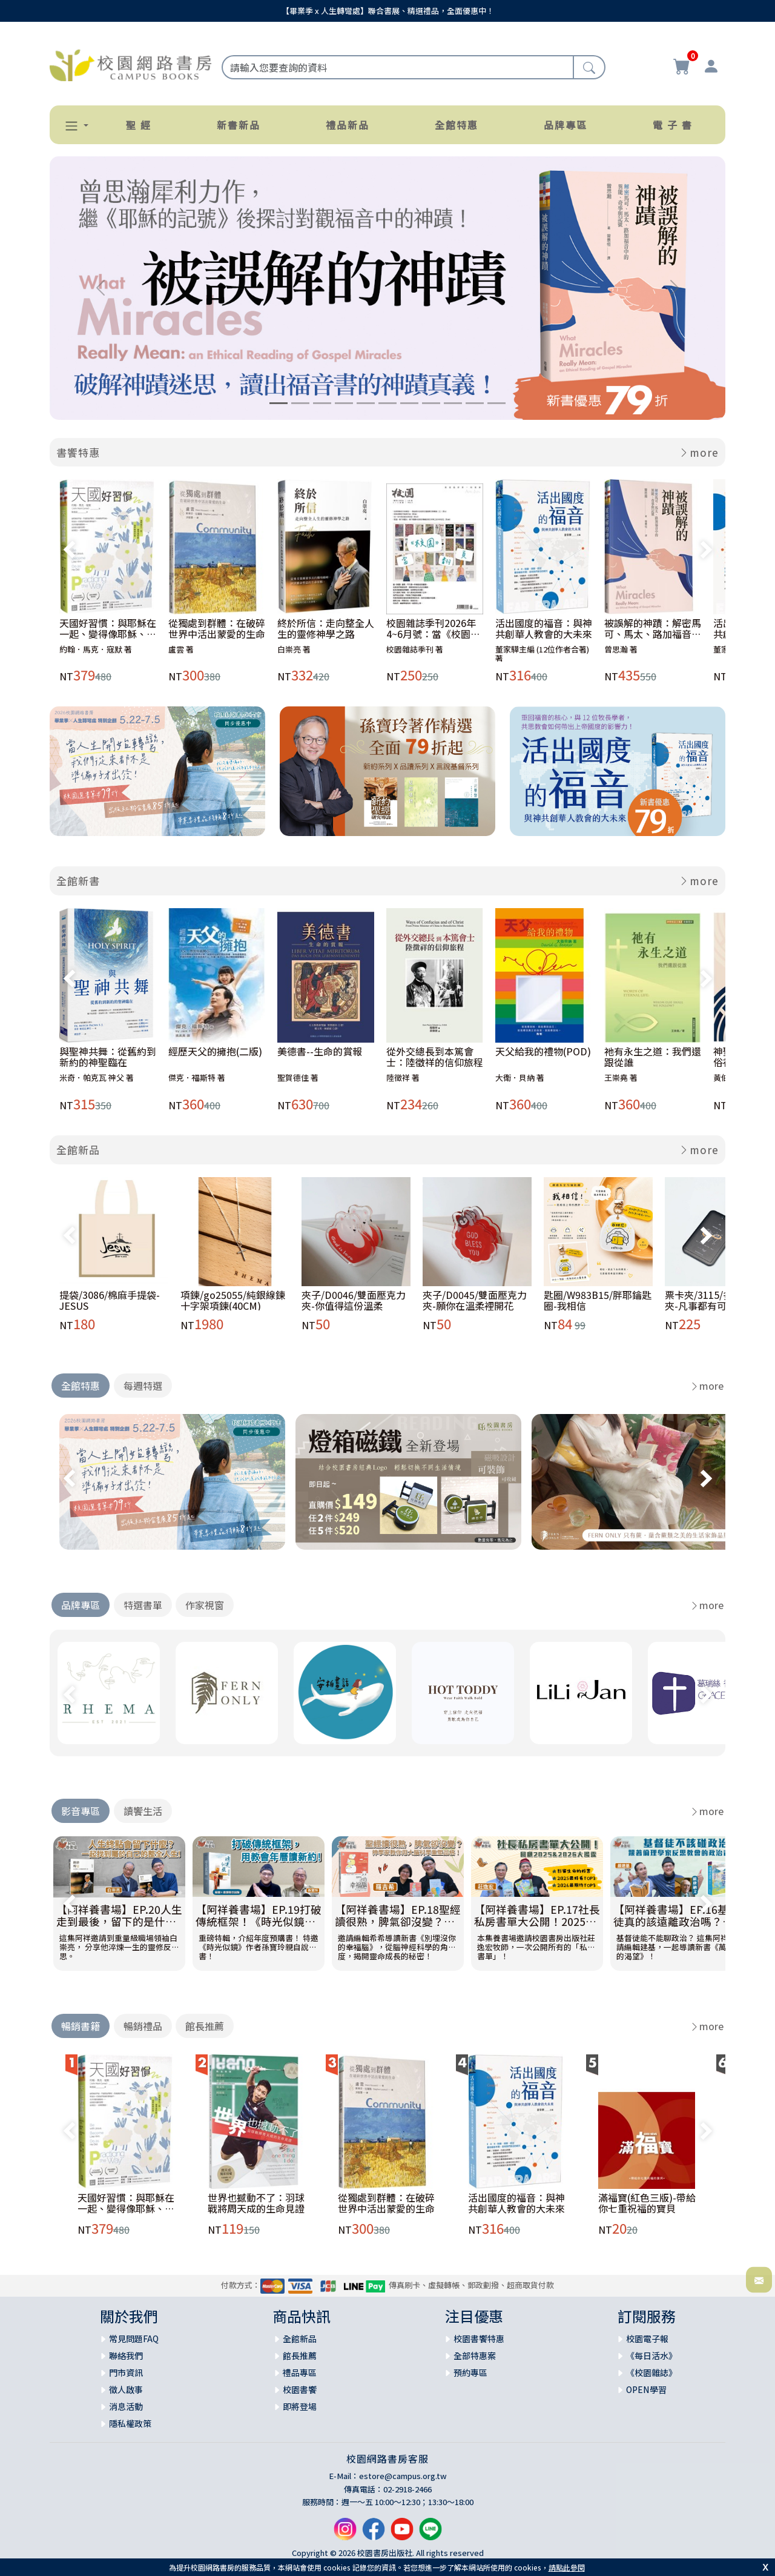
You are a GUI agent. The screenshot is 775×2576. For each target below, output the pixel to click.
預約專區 (470, 2372)
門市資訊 (126, 2372)
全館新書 (78, 880)
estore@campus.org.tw (403, 2475)
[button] (71, 126)
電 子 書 (673, 125)
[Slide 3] (322, 403)
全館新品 (78, 1149)
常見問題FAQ (134, 2338)
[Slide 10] (475, 403)
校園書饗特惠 (478, 2338)
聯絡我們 (126, 2355)
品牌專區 (565, 125)
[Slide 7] (409, 403)
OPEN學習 (646, 2389)
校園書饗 (300, 2389)
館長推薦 (300, 2355)
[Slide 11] (496, 403)
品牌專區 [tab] (80, 1605)
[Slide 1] (278, 403)
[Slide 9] (453, 403)
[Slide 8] (431, 403)
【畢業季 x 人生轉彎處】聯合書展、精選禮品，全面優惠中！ (388, 10)
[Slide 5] (366, 403)
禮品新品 (347, 125)
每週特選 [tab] (143, 1385)
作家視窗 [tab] (204, 1605)
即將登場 (300, 2406)
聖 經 (138, 125)
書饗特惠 (78, 452)
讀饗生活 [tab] (143, 1811)
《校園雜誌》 (651, 2372)
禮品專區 (300, 2372)
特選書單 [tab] (143, 1605)
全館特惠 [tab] (80, 1385)
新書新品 (238, 125)
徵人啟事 (126, 2389)
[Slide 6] (387, 403)
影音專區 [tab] (80, 1811)
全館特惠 (456, 125)
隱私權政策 (130, 2423)
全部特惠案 (474, 2355)
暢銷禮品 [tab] (143, 2026)
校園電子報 (647, 2338)
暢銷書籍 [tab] (80, 2026)
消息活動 (126, 2406)
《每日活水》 (651, 2355)
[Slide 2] (300, 403)
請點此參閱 (567, 2567)
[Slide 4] (344, 403)
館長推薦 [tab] (204, 2026)
